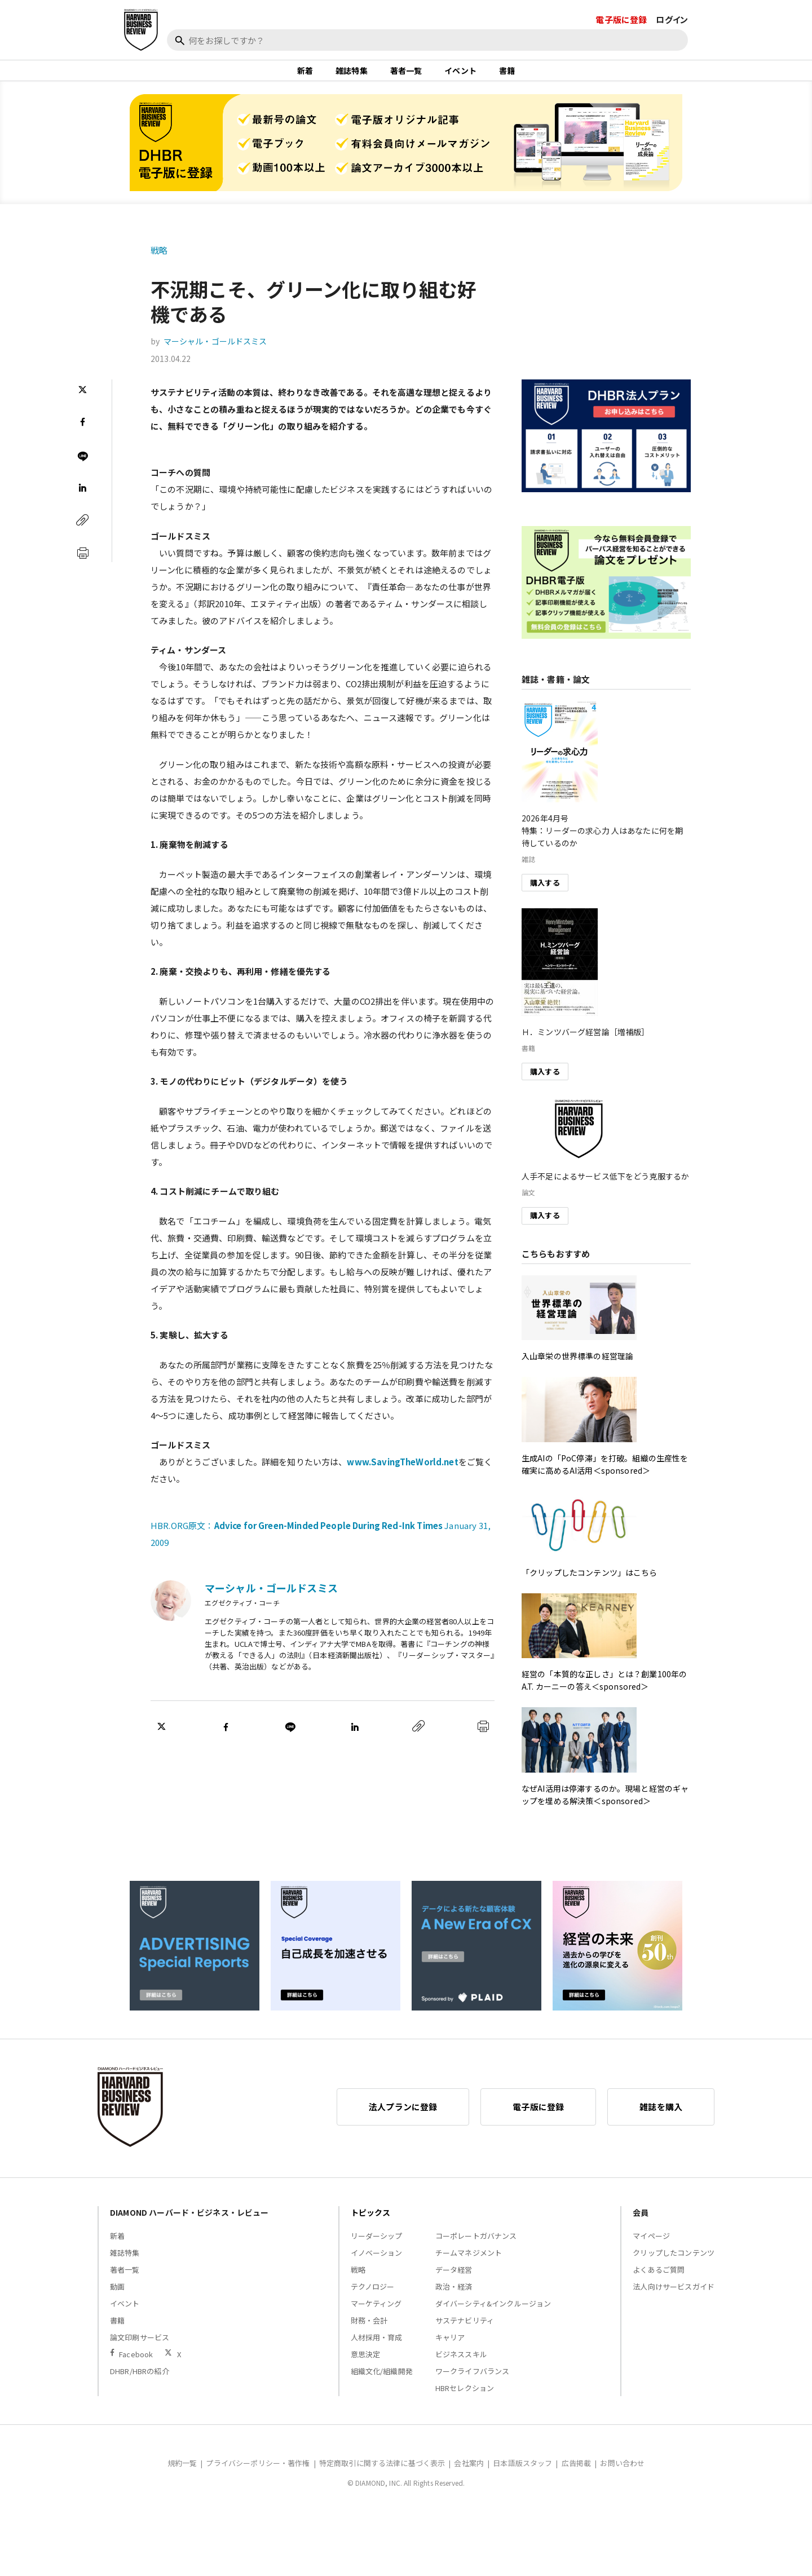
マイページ (651, 2246)
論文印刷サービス (139, 2347)
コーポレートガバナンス (476, 2246)
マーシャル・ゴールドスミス (215, 351)
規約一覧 (182, 2473)
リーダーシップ (377, 2246)
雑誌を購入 (660, 2117)
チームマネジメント (468, 2262)
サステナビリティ (464, 2330)
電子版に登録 (621, 19)
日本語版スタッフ (522, 2473)
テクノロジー (373, 2296)
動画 (117, 2296)
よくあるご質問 (659, 2279)
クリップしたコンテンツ (673, 2262)
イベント (460, 75)
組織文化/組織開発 (382, 2381)
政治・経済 (454, 2296)
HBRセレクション (464, 2398)
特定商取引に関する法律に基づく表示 (382, 2473)
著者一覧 (406, 75)
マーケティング (376, 2313)
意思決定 (366, 2364)
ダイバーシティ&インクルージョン (493, 2313)
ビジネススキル (461, 2364)
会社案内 (469, 2473)
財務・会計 (369, 2330)
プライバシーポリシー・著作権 (258, 2473)
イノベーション (377, 2262)
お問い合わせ (622, 2473)
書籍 (507, 75)
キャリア (450, 2347)
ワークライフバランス (472, 2381)
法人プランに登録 (403, 2117)
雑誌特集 (352, 75)
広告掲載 (577, 2473)
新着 (305, 75)
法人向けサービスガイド (673, 2296)
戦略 (159, 260)
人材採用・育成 (377, 2347)
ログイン (672, 19)
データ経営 (454, 2279)
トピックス (371, 2222)
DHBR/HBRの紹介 (139, 2381)
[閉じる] (790, 60)
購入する (545, 892)
